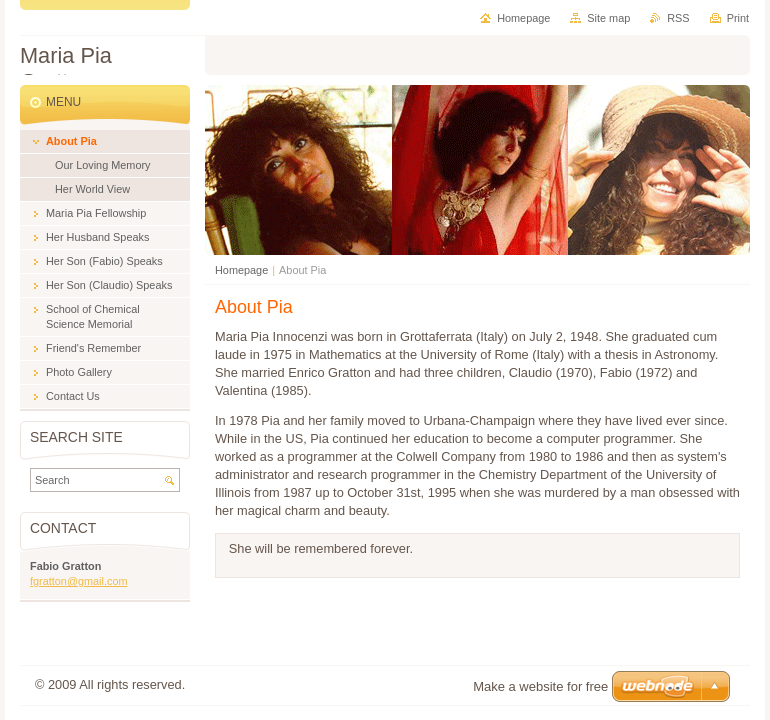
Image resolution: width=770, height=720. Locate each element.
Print (738, 18)
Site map (608, 18)
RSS (678, 18)
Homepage (241, 270)
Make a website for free (540, 686)
